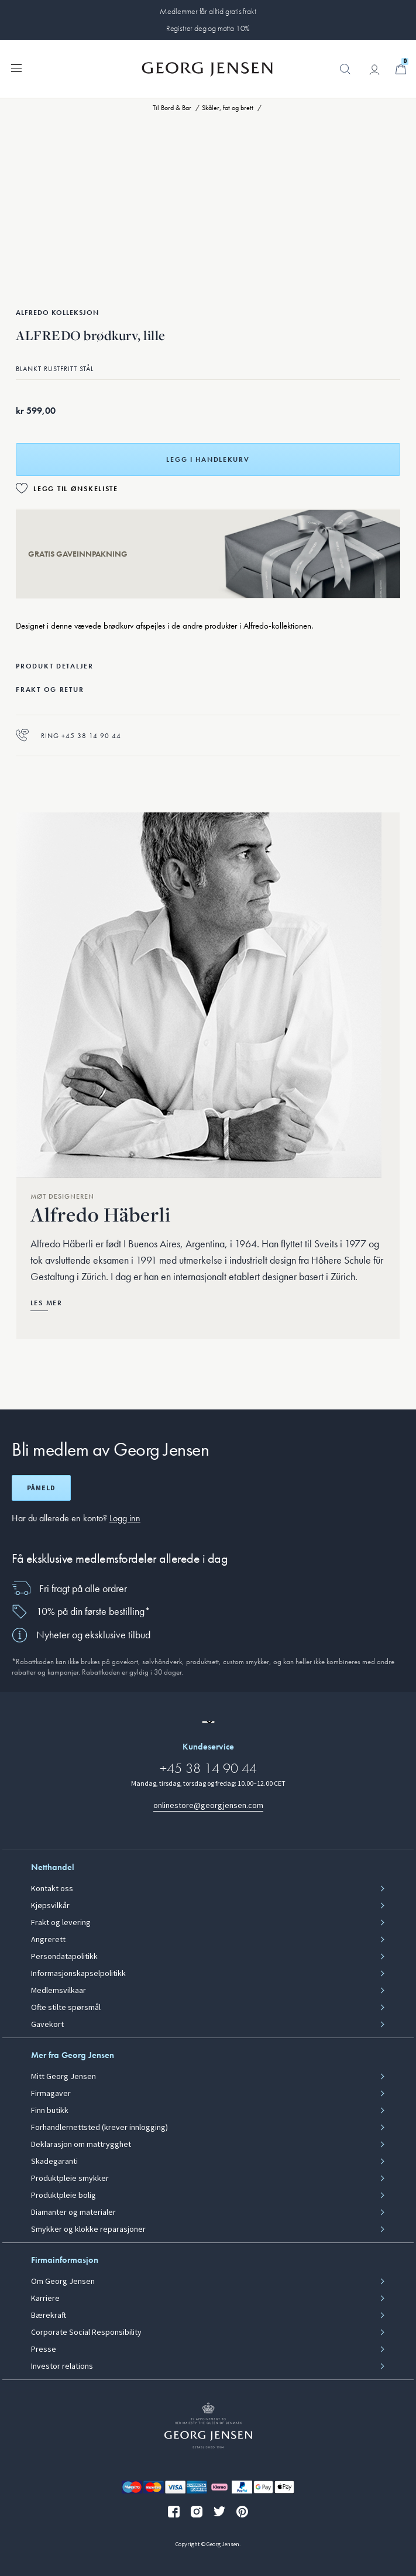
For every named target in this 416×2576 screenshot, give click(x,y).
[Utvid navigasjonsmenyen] (16, 67)
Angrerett (48, 1940)
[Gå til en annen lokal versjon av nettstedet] (208, 1722)
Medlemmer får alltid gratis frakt (208, 11)
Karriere (45, 2298)
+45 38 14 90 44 (208, 1768)
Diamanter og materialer (73, 2212)
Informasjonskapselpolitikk (78, 1974)
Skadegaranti (54, 2161)
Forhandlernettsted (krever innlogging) (99, 2128)
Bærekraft (48, 2315)
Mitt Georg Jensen (63, 2077)
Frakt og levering (61, 1923)
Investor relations (62, 2366)
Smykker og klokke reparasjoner (88, 2229)
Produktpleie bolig (63, 2195)
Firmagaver (51, 2094)
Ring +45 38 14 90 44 (68, 735)
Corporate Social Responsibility (86, 2332)
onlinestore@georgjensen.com (208, 1805)
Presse (43, 2349)
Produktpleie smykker (70, 2178)
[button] (345, 75)
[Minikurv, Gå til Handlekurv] (401, 69)
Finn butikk (49, 2111)
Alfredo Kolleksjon (57, 312)
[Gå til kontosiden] (374, 69)
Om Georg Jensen (63, 2281)
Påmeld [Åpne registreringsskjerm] (41, 1488)
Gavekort (47, 2025)
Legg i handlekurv (207, 459)
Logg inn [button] (124, 1518)
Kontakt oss (52, 1889)
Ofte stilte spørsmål (66, 2008)
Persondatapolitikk (64, 1957)
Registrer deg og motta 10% (208, 28)
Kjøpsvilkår (50, 1906)
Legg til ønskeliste (75, 488)
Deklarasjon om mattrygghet (81, 2145)
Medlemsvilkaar (58, 1991)
